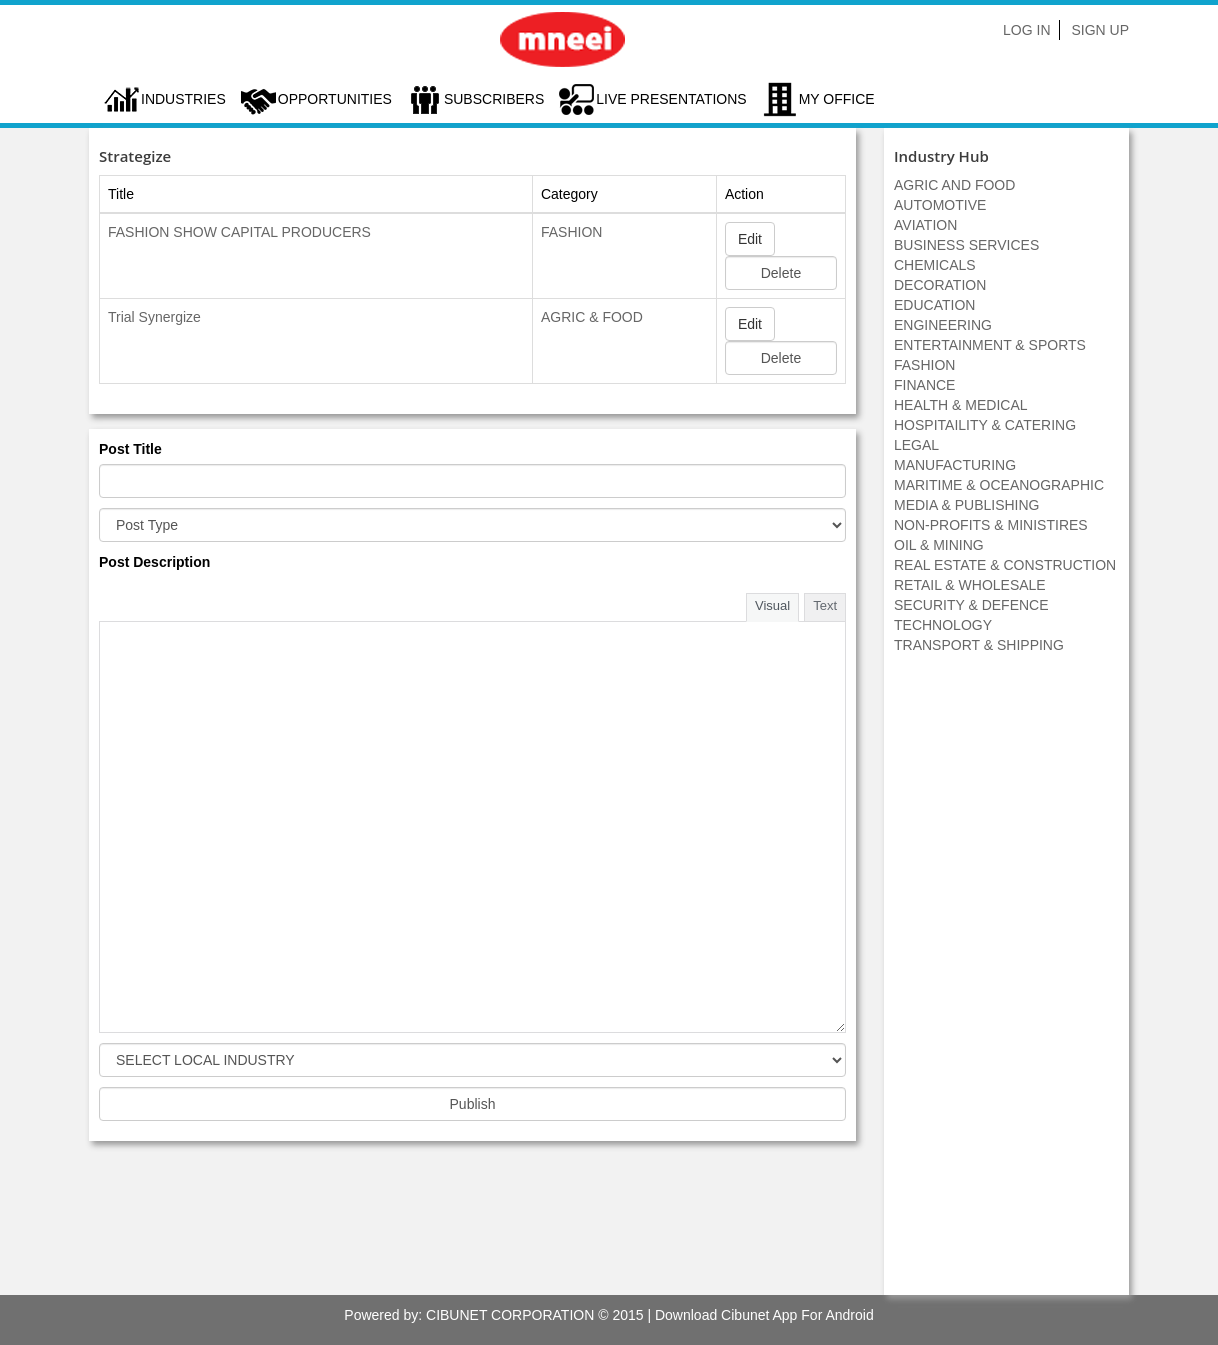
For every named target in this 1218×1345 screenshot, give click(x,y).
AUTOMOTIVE (940, 205)
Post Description (154, 562)
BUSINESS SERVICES (966, 245)
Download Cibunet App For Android (764, 1315)
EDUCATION (934, 305)
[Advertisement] (1007, 985)
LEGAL (916, 445)
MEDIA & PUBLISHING (966, 505)
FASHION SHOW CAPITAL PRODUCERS (239, 232)
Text (825, 605)
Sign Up (1100, 30)
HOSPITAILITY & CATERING (985, 425)
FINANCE (924, 385)
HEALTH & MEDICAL (961, 405)
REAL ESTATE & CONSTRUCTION (1005, 565)
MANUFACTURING (955, 465)
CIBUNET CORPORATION (510, 1315)
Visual (772, 605)
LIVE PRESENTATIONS (671, 99)
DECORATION (940, 285)
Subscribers (494, 99)
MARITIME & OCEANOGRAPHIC (999, 485)
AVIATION (925, 225)
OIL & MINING (939, 545)
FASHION (571, 232)
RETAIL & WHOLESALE (970, 585)
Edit (750, 239)
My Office (837, 99)
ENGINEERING (943, 325)
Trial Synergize (154, 317)
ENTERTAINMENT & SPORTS (990, 345)
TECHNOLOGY (943, 625)
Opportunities (335, 99)
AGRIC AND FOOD (954, 185)
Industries (183, 99)
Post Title (130, 449)
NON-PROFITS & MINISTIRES (991, 525)
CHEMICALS (935, 265)
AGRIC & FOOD (592, 317)
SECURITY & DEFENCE (971, 605)
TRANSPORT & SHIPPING (979, 645)
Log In (1026, 30)
